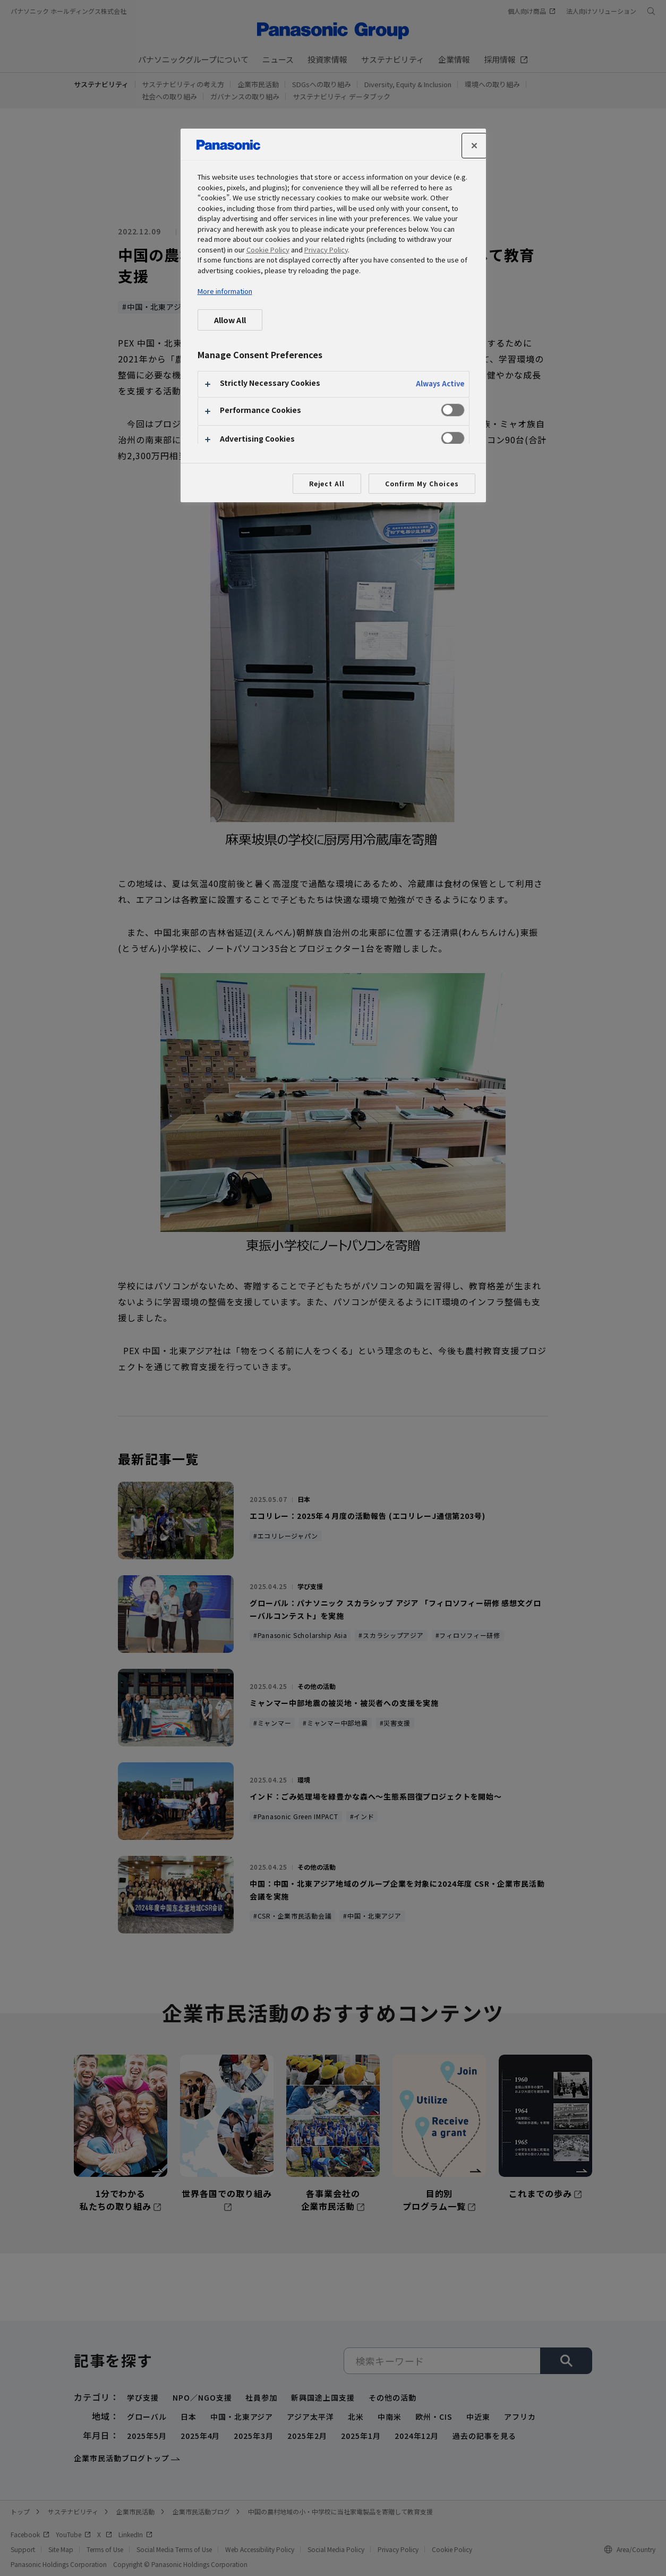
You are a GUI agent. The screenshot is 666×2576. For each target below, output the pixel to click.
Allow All (230, 319)
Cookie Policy (267, 249)
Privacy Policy (326, 249)
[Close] (474, 145)
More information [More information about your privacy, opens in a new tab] (225, 291)
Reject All (327, 483)
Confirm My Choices (421, 483)
